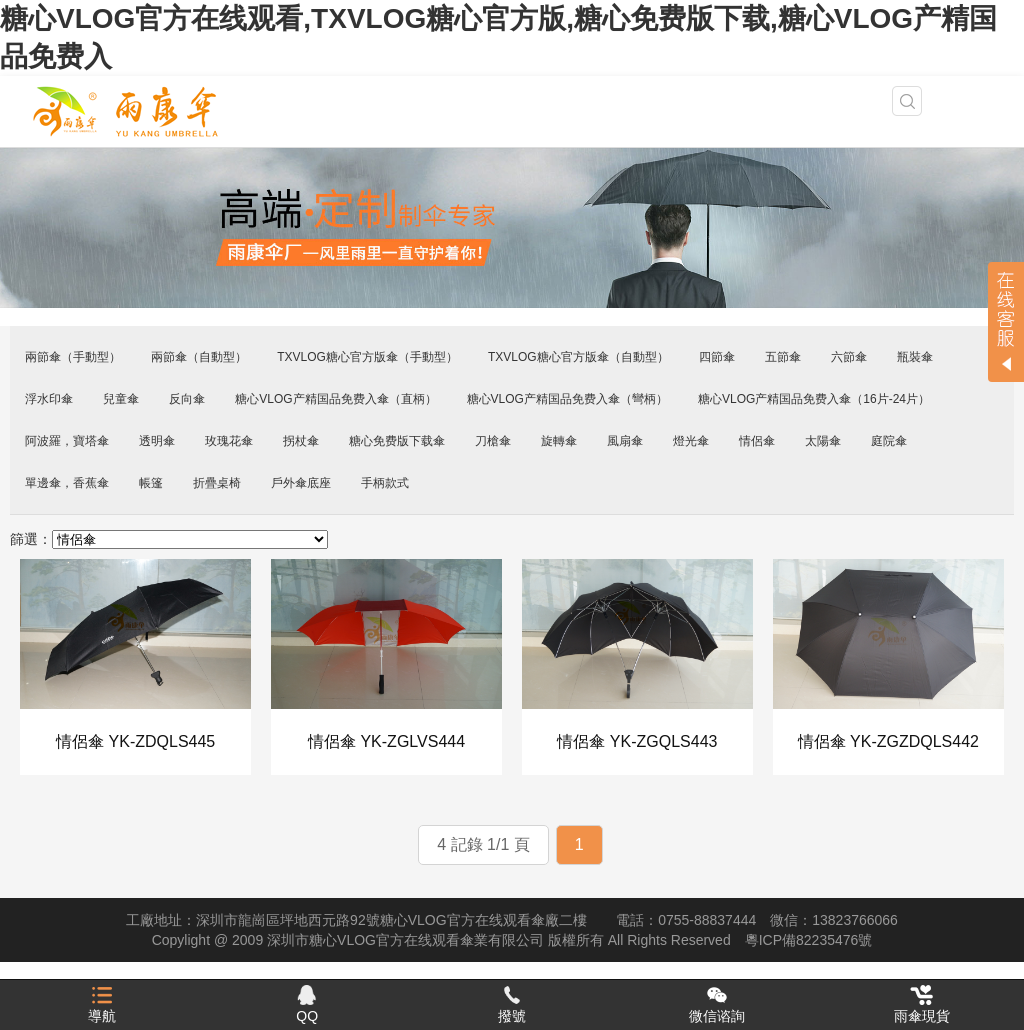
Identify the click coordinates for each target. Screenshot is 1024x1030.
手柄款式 (385, 483)
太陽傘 (823, 441)
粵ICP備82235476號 (809, 940)
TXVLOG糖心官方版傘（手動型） (367, 357)
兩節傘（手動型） (73, 357)
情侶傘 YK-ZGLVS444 (386, 741)
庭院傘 (889, 441)
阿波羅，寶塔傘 (67, 441)
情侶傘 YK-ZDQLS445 (135, 741)
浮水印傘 (49, 399)
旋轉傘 (559, 441)
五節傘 (783, 357)
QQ (307, 1004)
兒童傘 (121, 399)
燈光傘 (691, 441)
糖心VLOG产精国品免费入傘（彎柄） (567, 399)
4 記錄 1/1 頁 (483, 844)
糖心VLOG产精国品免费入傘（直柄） (335, 399)
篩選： (31, 539)
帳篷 (151, 483)
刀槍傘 (493, 441)
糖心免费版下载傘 (397, 441)
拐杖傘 (301, 441)
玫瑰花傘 (229, 441)
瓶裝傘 (915, 357)
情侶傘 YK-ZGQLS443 (637, 741)
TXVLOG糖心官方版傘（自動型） (578, 357)
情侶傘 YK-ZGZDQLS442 (888, 741)
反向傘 (187, 399)
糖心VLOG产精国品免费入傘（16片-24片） (814, 399)
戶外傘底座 (301, 483)
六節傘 (849, 357)
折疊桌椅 (217, 483)
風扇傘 (625, 441)
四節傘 (717, 357)
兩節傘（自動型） (199, 357)
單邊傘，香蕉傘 (67, 483)
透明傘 (157, 441)
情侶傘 (757, 441)
